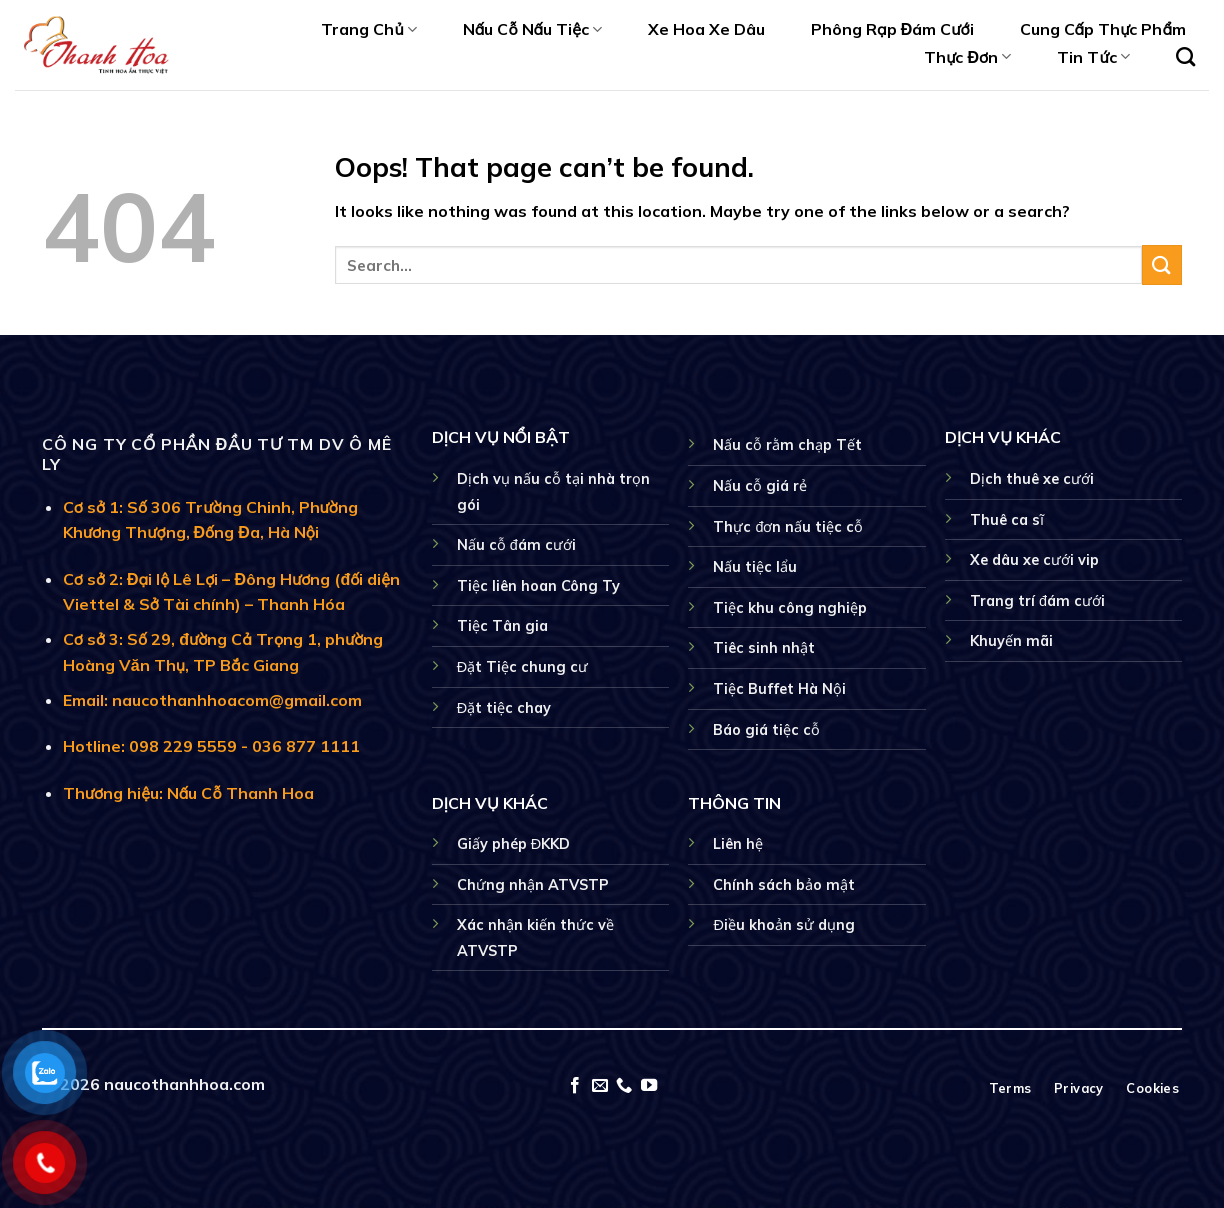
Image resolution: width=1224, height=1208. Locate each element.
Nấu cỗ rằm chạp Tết (787, 445)
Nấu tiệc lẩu (755, 567)
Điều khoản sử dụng (783, 925)
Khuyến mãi (1011, 641)
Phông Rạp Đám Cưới (892, 29)
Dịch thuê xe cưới (1032, 479)
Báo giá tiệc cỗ (766, 730)
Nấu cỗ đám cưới (516, 545)
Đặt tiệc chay (504, 708)
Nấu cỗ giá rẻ (760, 486)
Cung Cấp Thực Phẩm (1103, 29)
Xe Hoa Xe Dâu (706, 29)
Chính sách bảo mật (784, 885)
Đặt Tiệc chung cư (522, 667)
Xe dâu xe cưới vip (1034, 560)
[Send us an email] (600, 1086)
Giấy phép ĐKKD (513, 844)
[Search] (1185, 56)
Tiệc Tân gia (502, 626)
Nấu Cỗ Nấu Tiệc (532, 29)
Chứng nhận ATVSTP (533, 885)
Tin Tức (1093, 57)
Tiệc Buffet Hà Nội (779, 689)
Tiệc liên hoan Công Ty (538, 586)
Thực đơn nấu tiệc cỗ (788, 527)
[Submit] (1162, 264)
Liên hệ (738, 844)
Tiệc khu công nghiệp (790, 608)
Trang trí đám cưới (1037, 601)
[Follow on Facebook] (575, 1086)
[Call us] (624, 1086)
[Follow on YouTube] (649, 1086)
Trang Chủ (368, 29)
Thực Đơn (967, 57)
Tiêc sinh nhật (764, 648)
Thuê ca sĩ (1007, 520)
